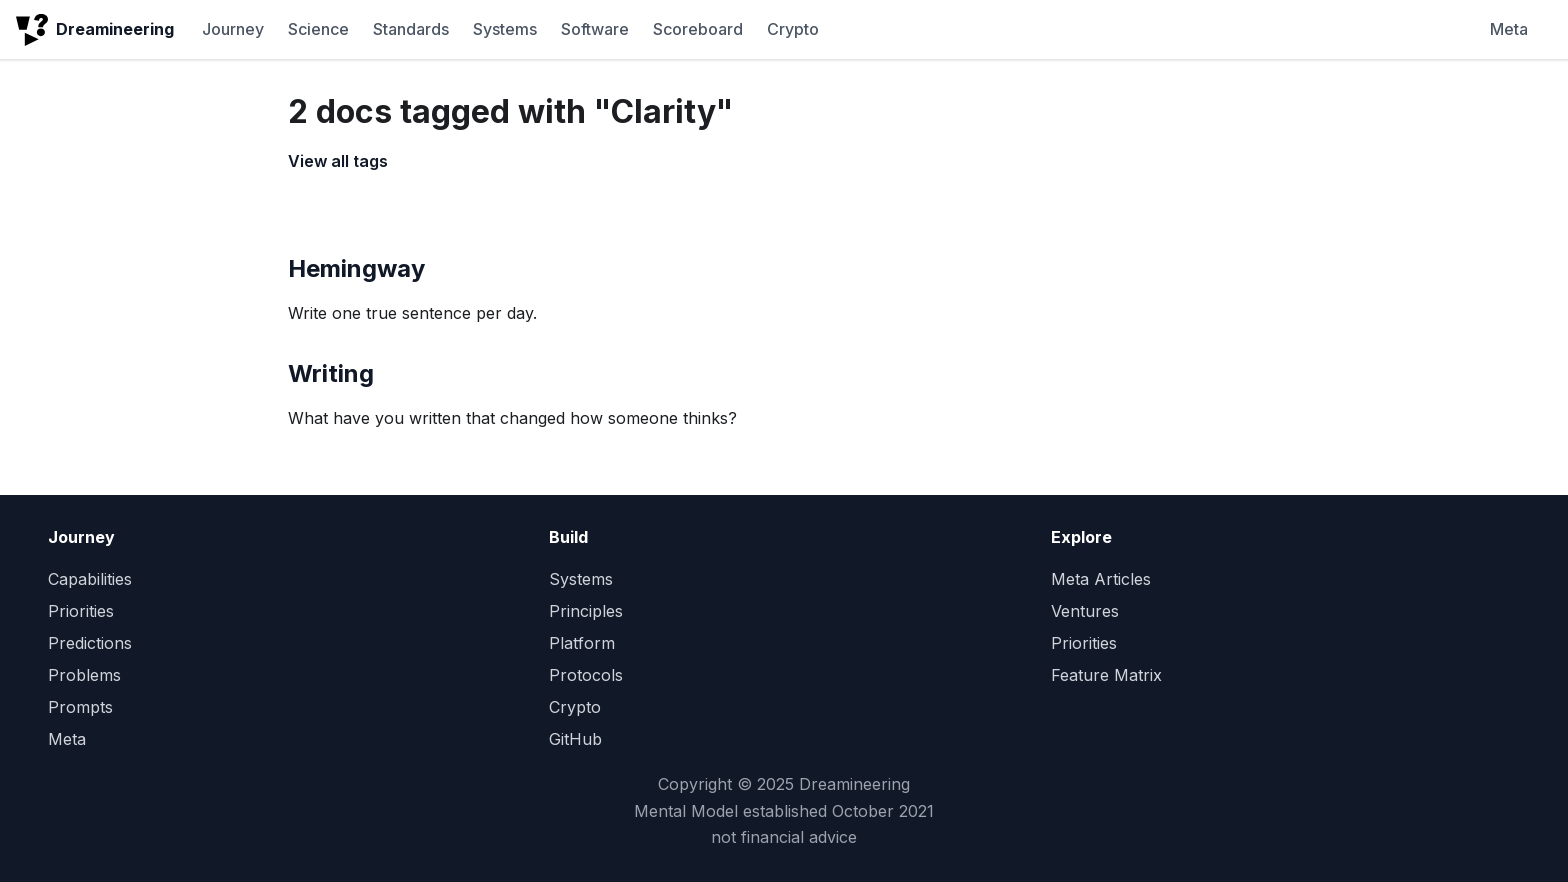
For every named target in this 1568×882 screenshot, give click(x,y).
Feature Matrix (1106, 675)
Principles (586, 611)
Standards (411, 29)
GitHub (575, 739)
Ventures (1085, 611)
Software (595, 29)
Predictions (90, 643)
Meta (1509, 29)
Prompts (80, 707)
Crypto (793, 29)
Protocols (586, 675)
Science (318, 29)
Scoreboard (698, 29)
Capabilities (90, 579)
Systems (505, 29)
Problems (84, 675)
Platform (582, 643)
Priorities (81, 611)
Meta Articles (1101, 579)
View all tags (338, 161)
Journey (233, 29)
